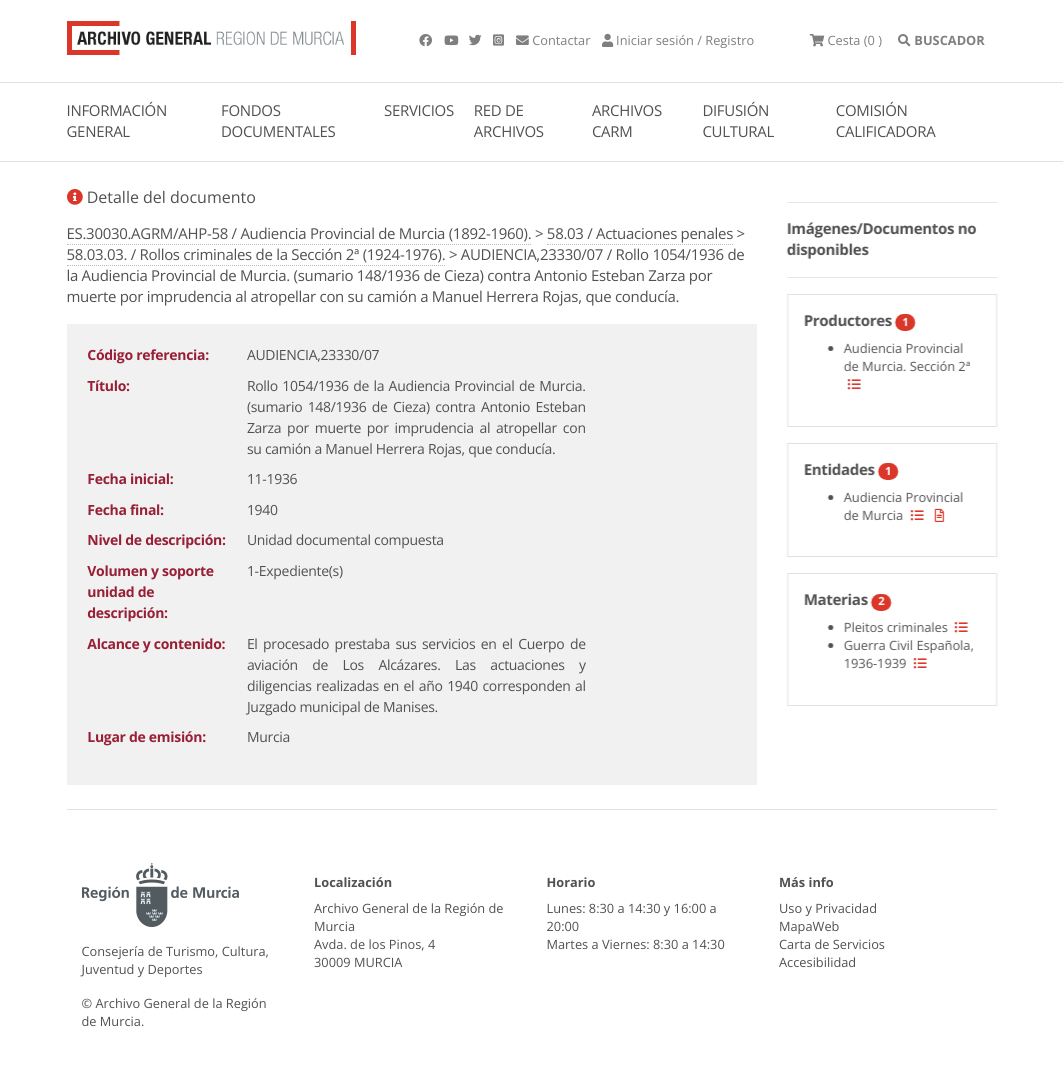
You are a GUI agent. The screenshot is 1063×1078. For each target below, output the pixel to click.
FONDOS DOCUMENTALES (278, 121)
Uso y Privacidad (828, 908)
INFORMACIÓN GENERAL (117, 121)
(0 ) (846, 40)
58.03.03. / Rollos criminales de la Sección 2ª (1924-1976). (256, 255)
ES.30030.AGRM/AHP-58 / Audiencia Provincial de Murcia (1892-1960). (299, 234)
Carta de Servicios (832, 944)
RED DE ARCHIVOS (509, 121)
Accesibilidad (817, 962)
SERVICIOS (419, 111)
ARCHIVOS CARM (627, 121)
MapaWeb (809, 926)
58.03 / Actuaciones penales (640, 234)
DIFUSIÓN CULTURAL (738, 121)
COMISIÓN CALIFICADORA (886, 121)
